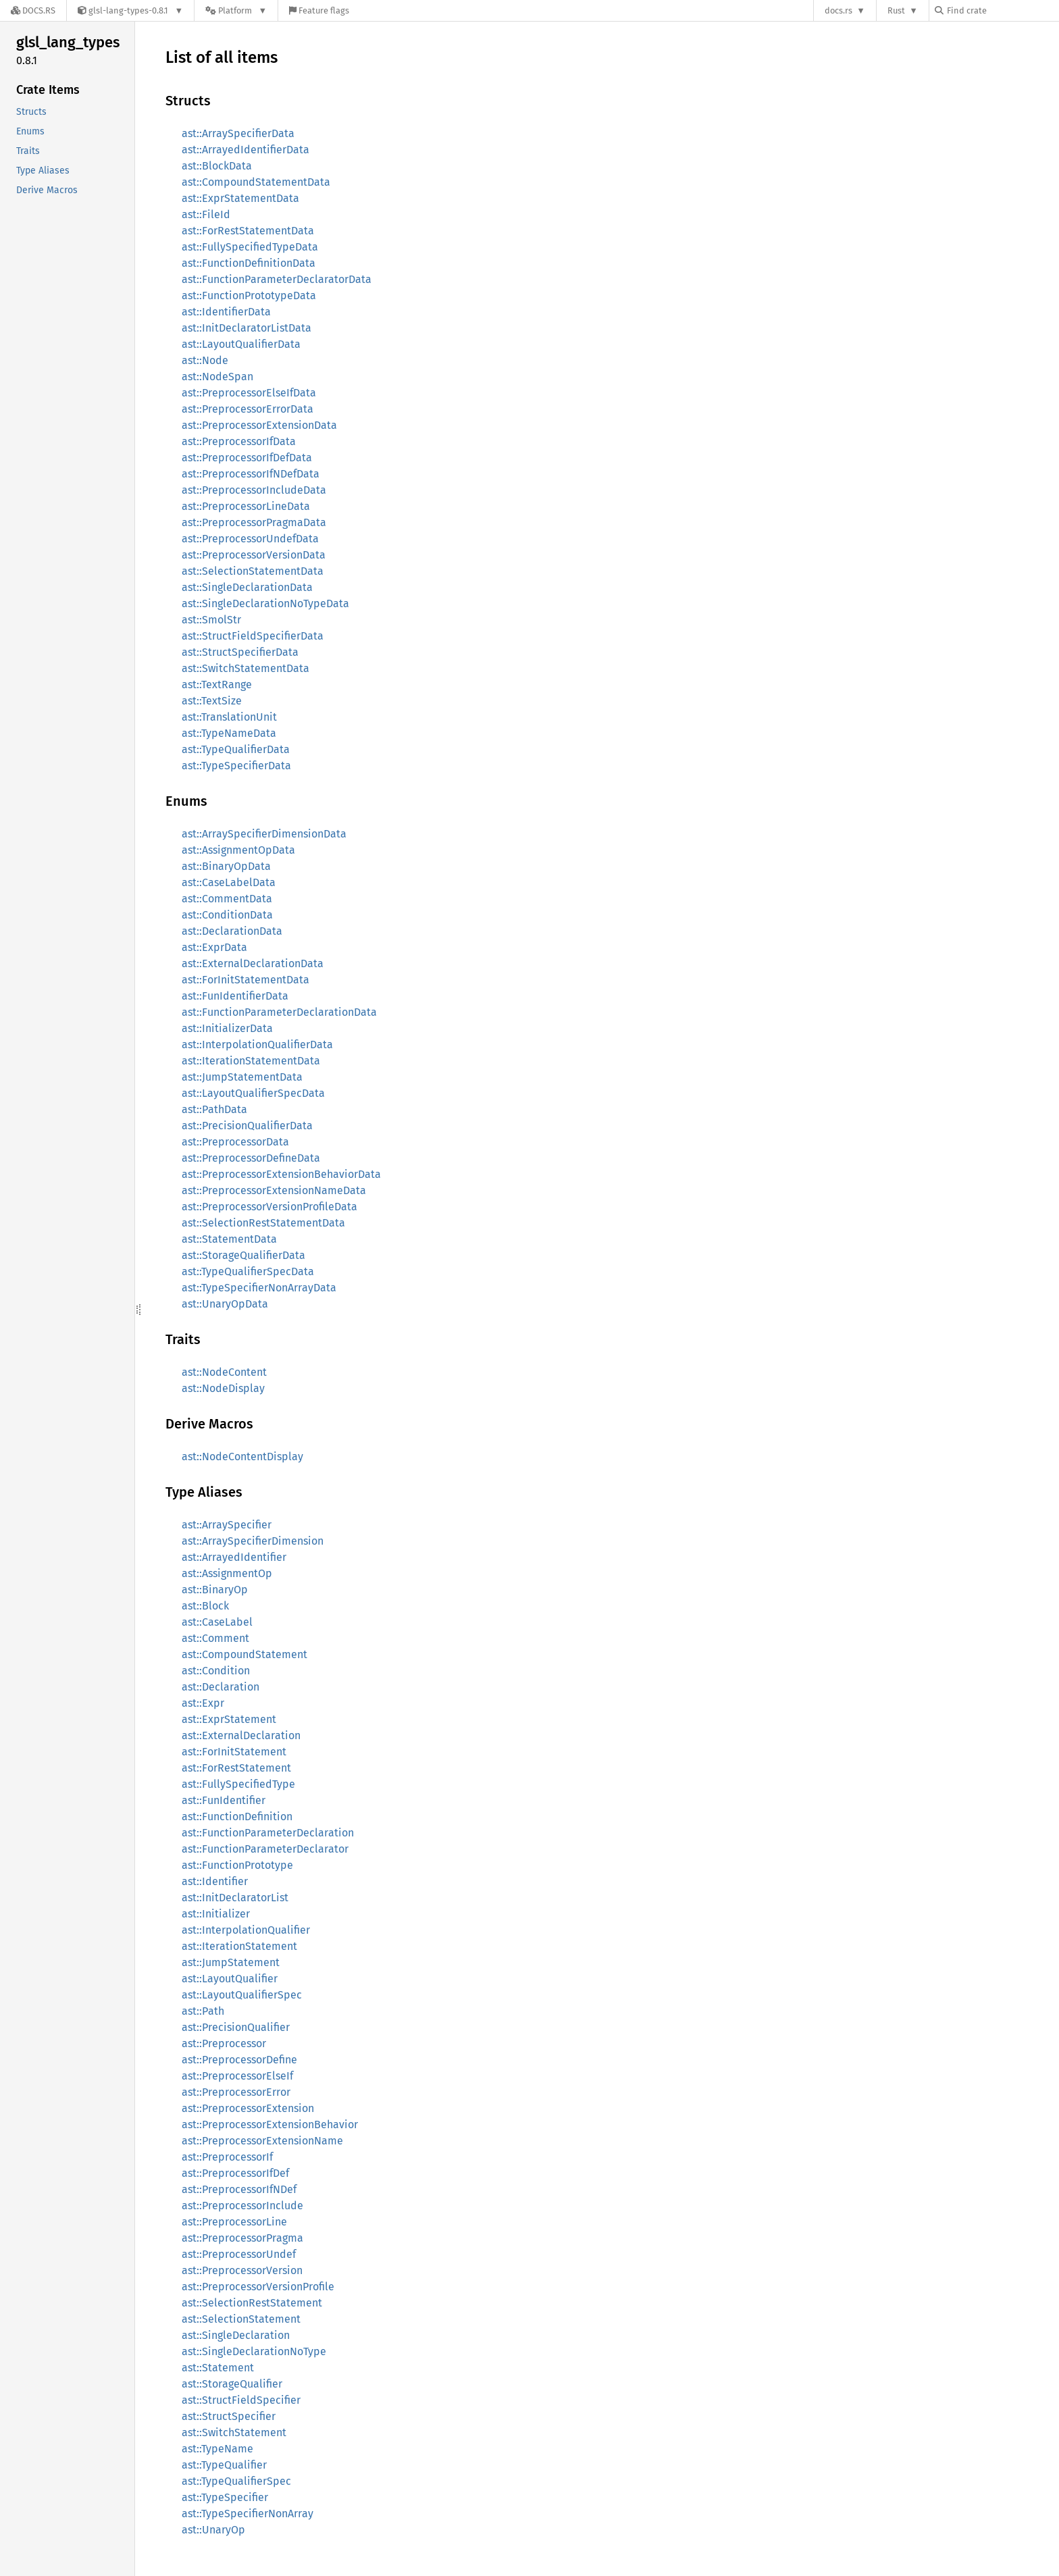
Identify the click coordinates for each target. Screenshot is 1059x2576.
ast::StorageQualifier (232, 2383)
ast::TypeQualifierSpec (236, 2481)
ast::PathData (214, 1109)
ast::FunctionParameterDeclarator (265, 1849)
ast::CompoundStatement (244, 1654)
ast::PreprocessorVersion (242, 2270)
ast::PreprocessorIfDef (235, 2173)
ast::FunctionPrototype (237, 1865)
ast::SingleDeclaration (236, 2335)
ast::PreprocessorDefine (239, 2059)
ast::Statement (218, 2367)
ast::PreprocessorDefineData (251, 1158)
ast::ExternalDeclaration (241, 1735)
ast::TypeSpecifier (225, 2497)
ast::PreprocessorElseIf (237, 2075)
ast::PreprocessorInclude (242, 2205)
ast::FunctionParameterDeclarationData (279, 1012)
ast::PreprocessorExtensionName (262, 2140)
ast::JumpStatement (231, 1962)
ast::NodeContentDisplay (242, 1456)
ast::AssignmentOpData (238, 850)
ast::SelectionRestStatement (252, 2302)
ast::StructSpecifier (229, 2416)
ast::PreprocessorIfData (239, 441)
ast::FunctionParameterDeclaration (268, 1832)
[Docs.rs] (33, 10)
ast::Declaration (220, 1686)
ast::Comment (215, 1638)
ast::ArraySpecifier (227, 1524)
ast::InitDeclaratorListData (246, 327)
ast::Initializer (216, 1913)
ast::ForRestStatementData (248, 230)
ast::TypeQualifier (224, 2464)
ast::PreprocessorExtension (248, 2108)
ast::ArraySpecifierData (238, 133)
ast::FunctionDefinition (237, 1816)
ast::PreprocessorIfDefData (247, 457)
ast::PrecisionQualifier (236, 2027)
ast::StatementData (229, 1239)
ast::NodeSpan (217, 376)
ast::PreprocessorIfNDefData (250, 473)
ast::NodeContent (224, 1372)
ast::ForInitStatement (234, 1751)
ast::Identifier (215, 1881)
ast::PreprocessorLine (234, 2221)
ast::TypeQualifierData (236, 749)
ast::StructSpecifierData (240, 652)
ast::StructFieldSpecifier (241, 2400)
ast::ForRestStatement (236, 1767)
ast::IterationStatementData (251, 1060)
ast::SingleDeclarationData (247, 587)
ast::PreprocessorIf (227, 2156)
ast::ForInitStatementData (245, 979)
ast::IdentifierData (226, 311)
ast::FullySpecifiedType (238, 1784)
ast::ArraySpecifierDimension (253, 1541)
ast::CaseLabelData (229, 882)
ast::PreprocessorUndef (239, 2254)
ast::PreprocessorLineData (246, 506)
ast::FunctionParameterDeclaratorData (276, 279)
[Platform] (236, 10)
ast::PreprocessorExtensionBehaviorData (281, 1174)
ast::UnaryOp (213, 2529)
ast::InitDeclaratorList (235, 1897)
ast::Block (205, 1605)
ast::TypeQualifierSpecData (248, 1271)
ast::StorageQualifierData (243, 1255)
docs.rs (838, 10)
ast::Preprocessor (224, 2043)
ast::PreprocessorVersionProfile (258, 2286)
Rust (896, 10)
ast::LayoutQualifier (230, 1978)
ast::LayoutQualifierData (241, 344)
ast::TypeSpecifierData (236, 765)
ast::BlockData (217, 165)
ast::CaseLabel (217, 1622)
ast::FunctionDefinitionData (248, 263)
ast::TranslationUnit (229, 717)
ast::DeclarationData (232, 931)
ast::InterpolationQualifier (246, 1930)
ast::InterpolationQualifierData (257, 1044)
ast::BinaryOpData (226, 866)
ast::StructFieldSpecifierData (253, 635)
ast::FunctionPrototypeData (249, 295)
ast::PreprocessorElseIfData (249, 392)
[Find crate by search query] (1002, 10)
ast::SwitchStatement (234, 2432)
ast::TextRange (217, 684)
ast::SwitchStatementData (245, 668)
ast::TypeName (217, 2448)
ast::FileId (206, 214)
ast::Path (203, 2011)
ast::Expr (203, 1703)
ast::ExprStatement (229, 1719)
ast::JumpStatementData (242, 1077)
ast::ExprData (214, 947)
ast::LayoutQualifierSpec (242, 1994)
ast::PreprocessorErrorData (247, 409)
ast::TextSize (212, 700)
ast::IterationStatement (239, 1946)
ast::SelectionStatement (241, 2319)
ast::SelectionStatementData (253, 571)
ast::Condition (216, 1670)
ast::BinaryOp (215, 1589)
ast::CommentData (227, 898)
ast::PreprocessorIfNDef (239, 2189)
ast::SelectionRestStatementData (263, 1222)
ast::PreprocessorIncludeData (254, 490)
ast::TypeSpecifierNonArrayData (259, 1287)
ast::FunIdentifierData (235, 995)
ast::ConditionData (227, 914)
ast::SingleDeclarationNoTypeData (265, 603)
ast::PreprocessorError (236, 2092)
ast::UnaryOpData (225, 1303)
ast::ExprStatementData (240, 198)
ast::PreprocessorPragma (242, 2238)
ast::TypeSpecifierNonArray (247, 2513)
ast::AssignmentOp (227, 1573)
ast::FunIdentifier (223, 1800)
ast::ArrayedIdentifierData (245, 149)
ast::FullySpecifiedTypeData (250, 246)
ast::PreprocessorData (235, 1141)
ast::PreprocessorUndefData (250, 538)
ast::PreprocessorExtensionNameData (274, 1190)
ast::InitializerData (227, 1028)
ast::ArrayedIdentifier (234, 1557)
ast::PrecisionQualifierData (247, 1125)
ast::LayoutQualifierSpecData (253, 1093)
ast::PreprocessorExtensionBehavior (270, 2124)
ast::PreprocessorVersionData (254, 554)
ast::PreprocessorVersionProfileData (269, 1206)
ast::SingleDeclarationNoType (254, 2351)
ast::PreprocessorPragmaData (254, 522)
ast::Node (205, 360)
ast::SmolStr (211, 619)
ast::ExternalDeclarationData (253, 963)
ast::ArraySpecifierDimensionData (264, 833)
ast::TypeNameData (229, 733)
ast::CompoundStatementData (256, 182)
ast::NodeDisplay (223, 1388)
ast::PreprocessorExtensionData (259, 425)
